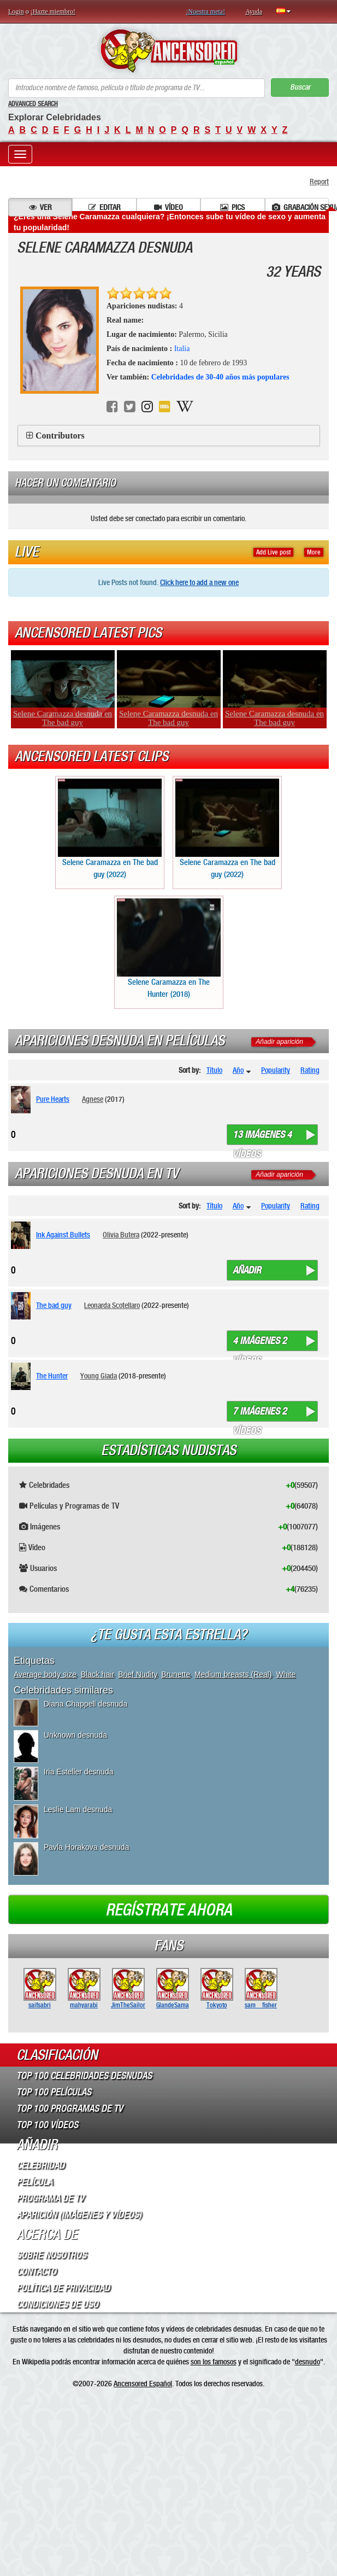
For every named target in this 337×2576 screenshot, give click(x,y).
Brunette (175, 1674)
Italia (182, 348)
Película (34, 2182)
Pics (232, 207)
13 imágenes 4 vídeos (262, 1137)
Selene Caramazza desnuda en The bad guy (62, 718)
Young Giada (98, 1375)
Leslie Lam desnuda (78, 1809)
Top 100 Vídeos (47, 2125)
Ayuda (253, 11)
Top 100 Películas (53, 2092)
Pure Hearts (52, 1099)
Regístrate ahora (168, 1910)
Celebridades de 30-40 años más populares (220, 377)
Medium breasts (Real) (233, 1674)
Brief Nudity (137, 1674)
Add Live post (273, 552)
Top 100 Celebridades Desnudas (84, 2076)
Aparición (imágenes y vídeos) (78, 2215)
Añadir (247, 1270)
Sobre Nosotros (51, 2255)
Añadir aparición (279, 1041)
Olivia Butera (121, 1234)
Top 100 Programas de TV (69, 2108)
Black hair (97, 1674)
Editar (104, 207)
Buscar (300, 87)
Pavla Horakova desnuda (86, 1847)
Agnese (92, 1099)
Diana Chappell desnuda (85, 1703)
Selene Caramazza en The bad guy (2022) (110, 829)
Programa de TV (50, 2198)
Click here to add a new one (199, 582)
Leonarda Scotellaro (112, 1305)
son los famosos (214, 2361)
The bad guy (54, 1305)
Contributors (60, 435)
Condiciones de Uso (57, 2304)
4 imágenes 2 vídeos (260, 1343)
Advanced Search (33, 104)
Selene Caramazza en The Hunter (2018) (169, 948)
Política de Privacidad (63, 2288)
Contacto (36, 2271)
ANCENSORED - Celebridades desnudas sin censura (168, 51)
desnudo (307, 2361)
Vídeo (168, 207)
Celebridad (40, 2165)
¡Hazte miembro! (53, 11)
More (314, 552)
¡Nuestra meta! (206, 11)
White (285, 1674)
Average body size (45, 1674)
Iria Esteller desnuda (79, 1771)
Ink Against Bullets (63, 1234)
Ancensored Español (143, 2383)
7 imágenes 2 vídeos (260, 1413)
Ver (40, 207)
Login (16, 11)
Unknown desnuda (75, 1735)
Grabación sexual (300, 207)
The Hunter (52, 1375)
